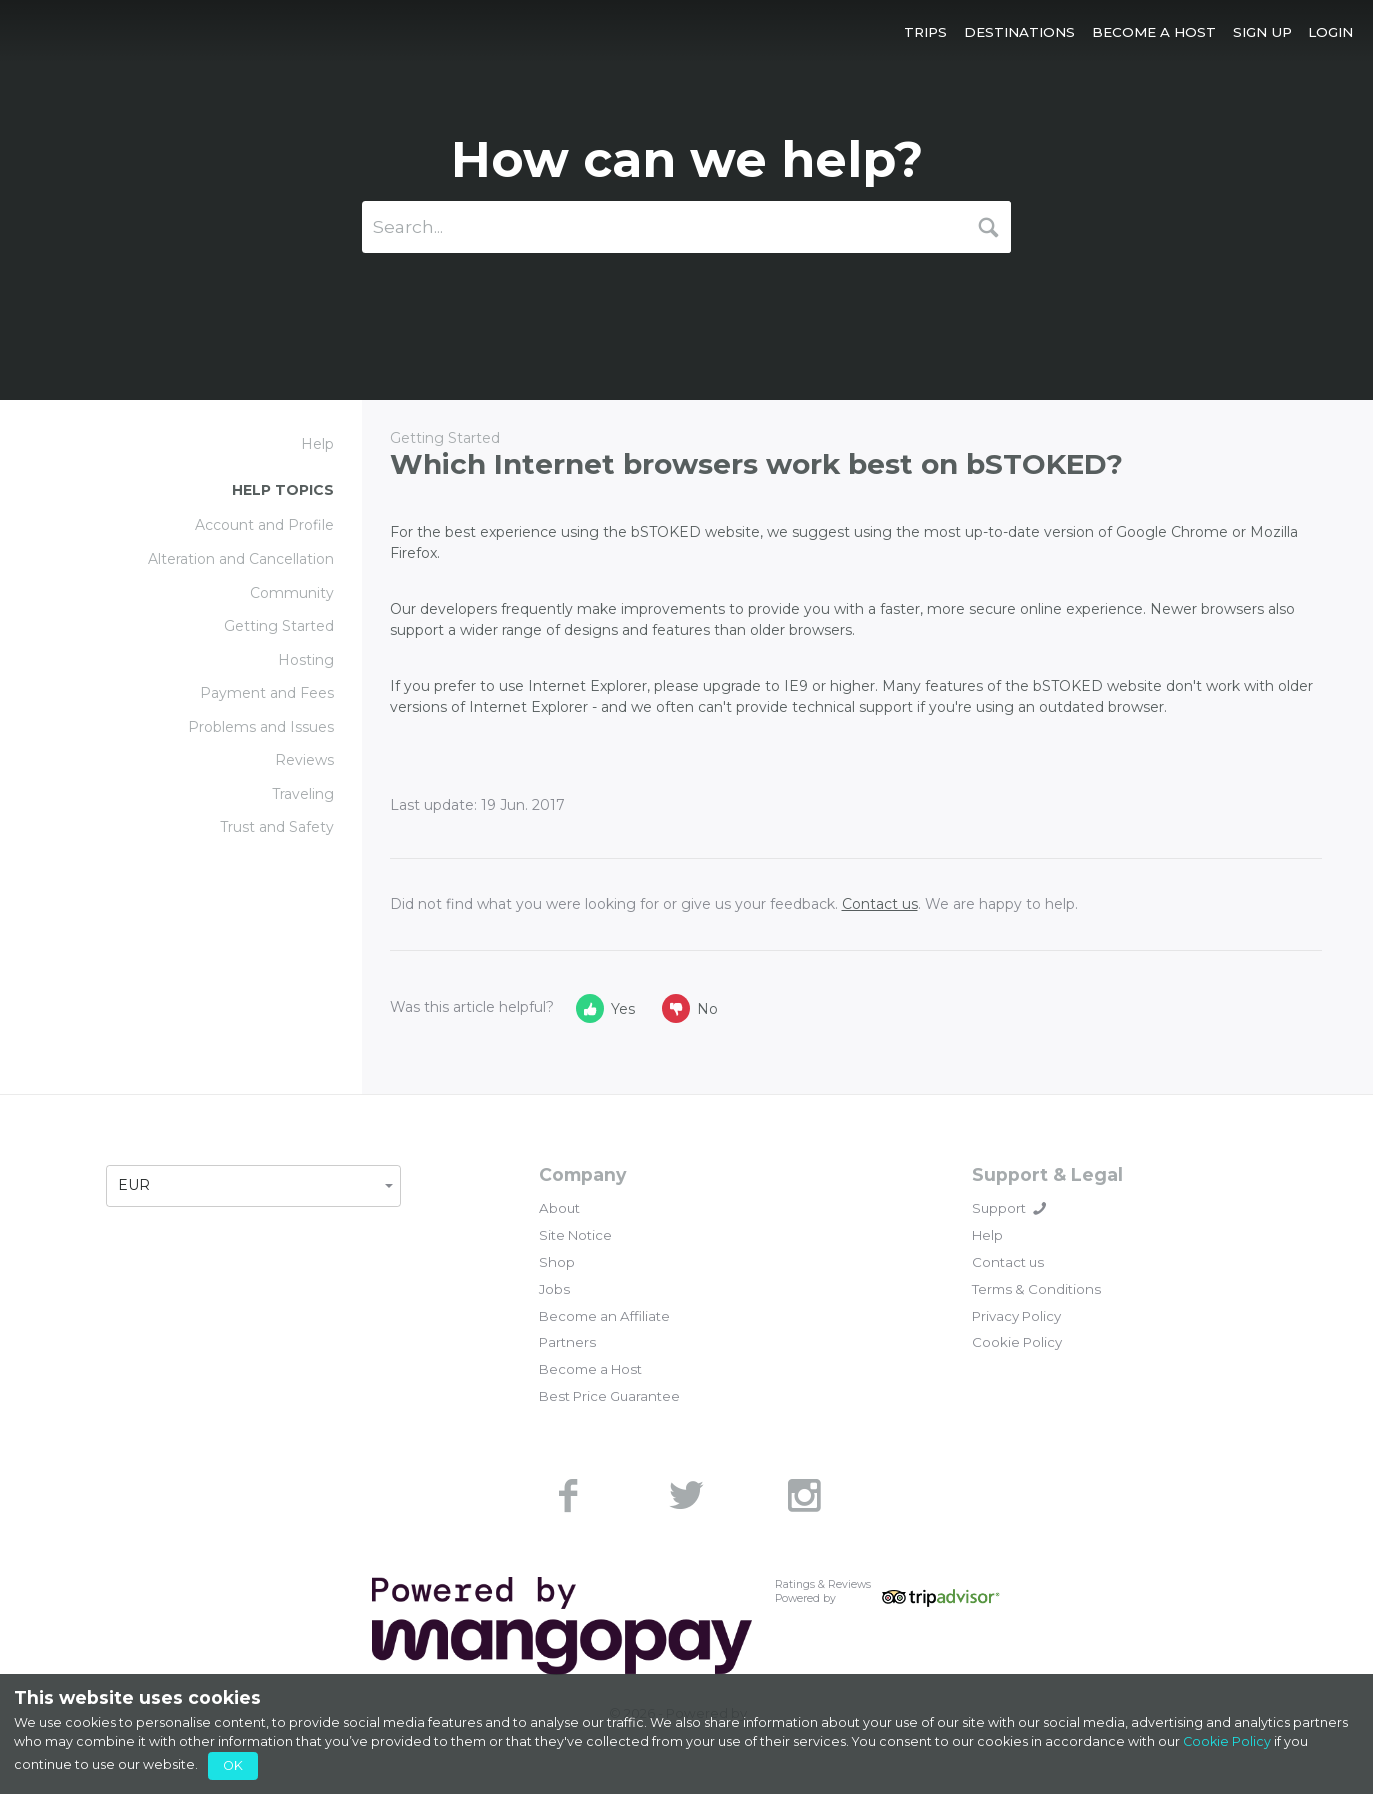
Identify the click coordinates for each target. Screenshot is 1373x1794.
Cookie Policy (1227, 1741)
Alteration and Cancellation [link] (241, 559)
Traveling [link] (303, 794)
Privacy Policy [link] (1016, 1316)
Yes (605, 1008)
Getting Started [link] (279, 626)
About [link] (559, 1208)
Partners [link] (567, 1342)
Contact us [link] (1008, 1262)
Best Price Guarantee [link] (609, 1396)
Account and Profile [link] (264, 525)
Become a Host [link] (590, 1369)
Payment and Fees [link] (267, 693)
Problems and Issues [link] (261, 727)
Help (317, 444)
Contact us (880, 904)
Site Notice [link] (575, 1235)
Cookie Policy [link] (1017, 1342)
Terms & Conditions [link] (1036, 1289)
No (690, 1008)
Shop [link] (557, 1262)
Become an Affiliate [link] (604, 1316)
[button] (926, 31)
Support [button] (1009, 1208)
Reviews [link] (304, 760)
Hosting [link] (306, 660)
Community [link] (292, 593)
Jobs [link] (554, 1289)
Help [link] (987, 1235)
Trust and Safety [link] (277, 827)
